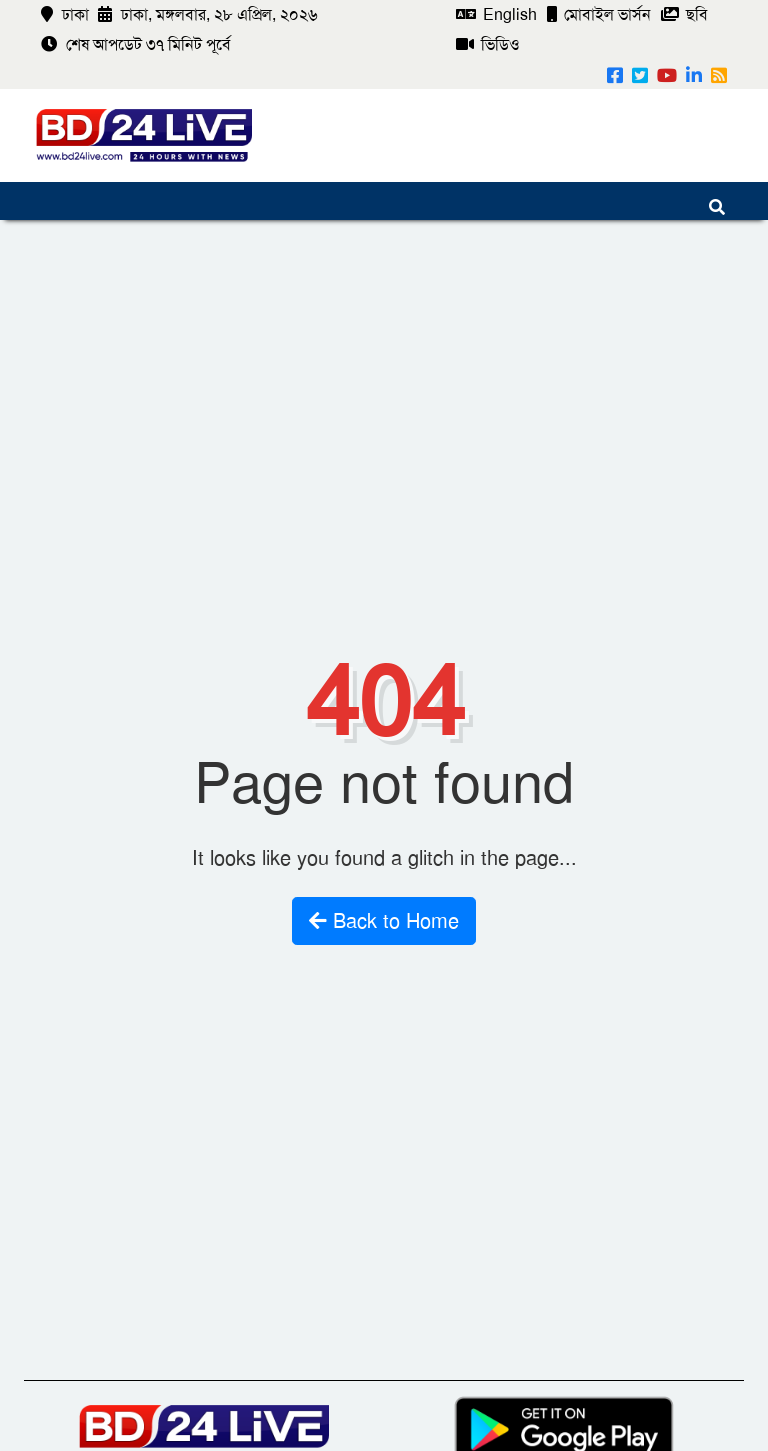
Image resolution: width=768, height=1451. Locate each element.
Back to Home (384, 921)
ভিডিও (488, 44)
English (496, 14)
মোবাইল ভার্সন (599, 14)
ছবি (684, 14)
